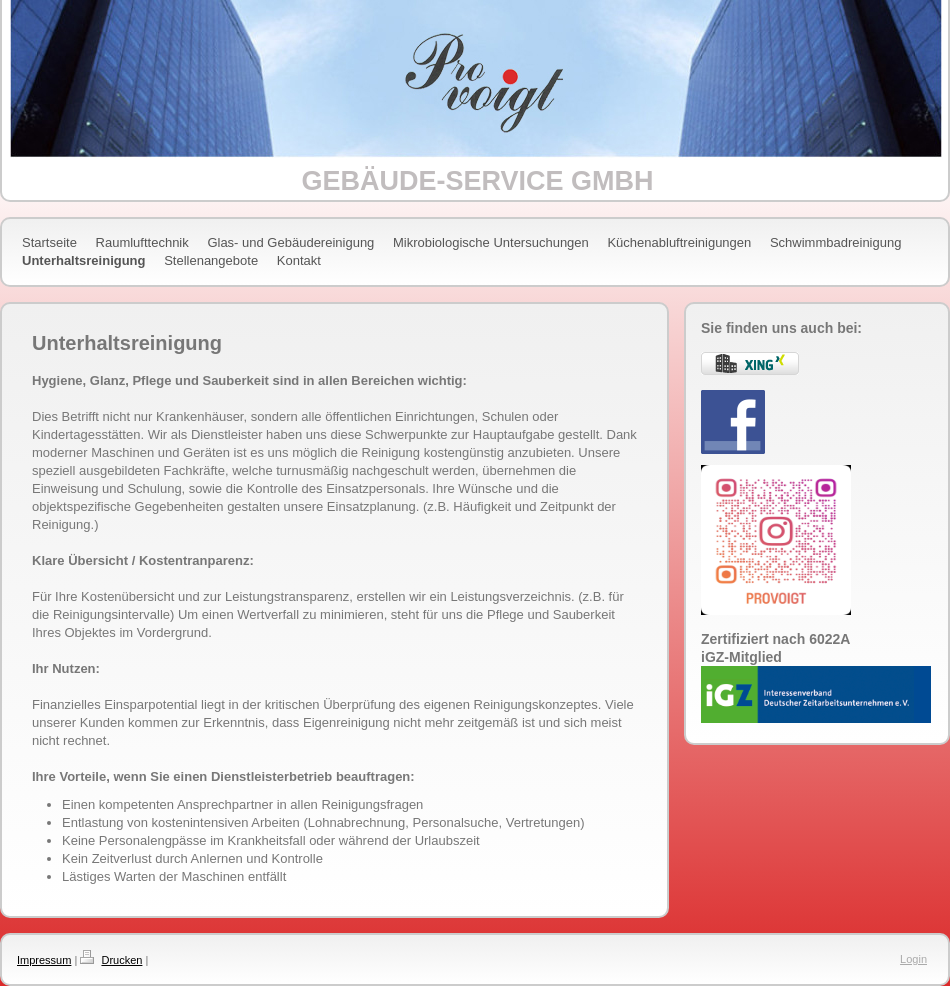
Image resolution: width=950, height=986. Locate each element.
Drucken (121, 960)
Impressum (44, 960)
